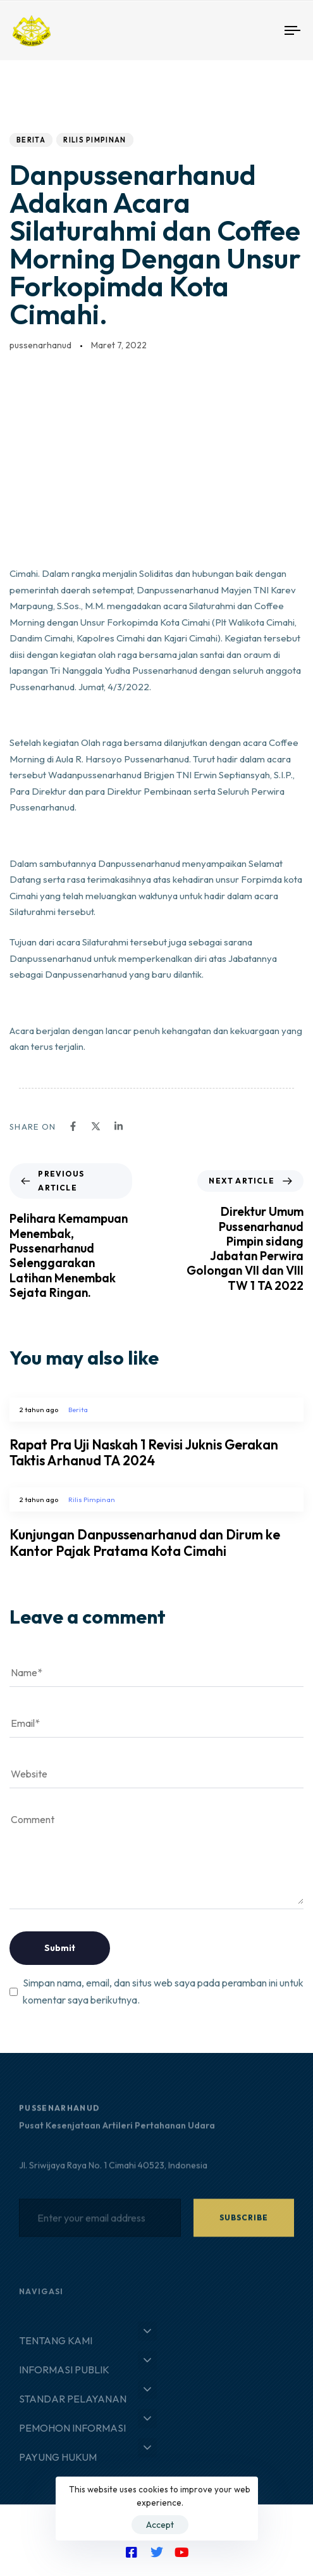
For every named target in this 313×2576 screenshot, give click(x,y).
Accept (160, 2524)
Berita (31, 140)
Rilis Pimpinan (94, 140)
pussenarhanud (40, 345)
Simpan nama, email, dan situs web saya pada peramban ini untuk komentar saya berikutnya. (163, 1991)
